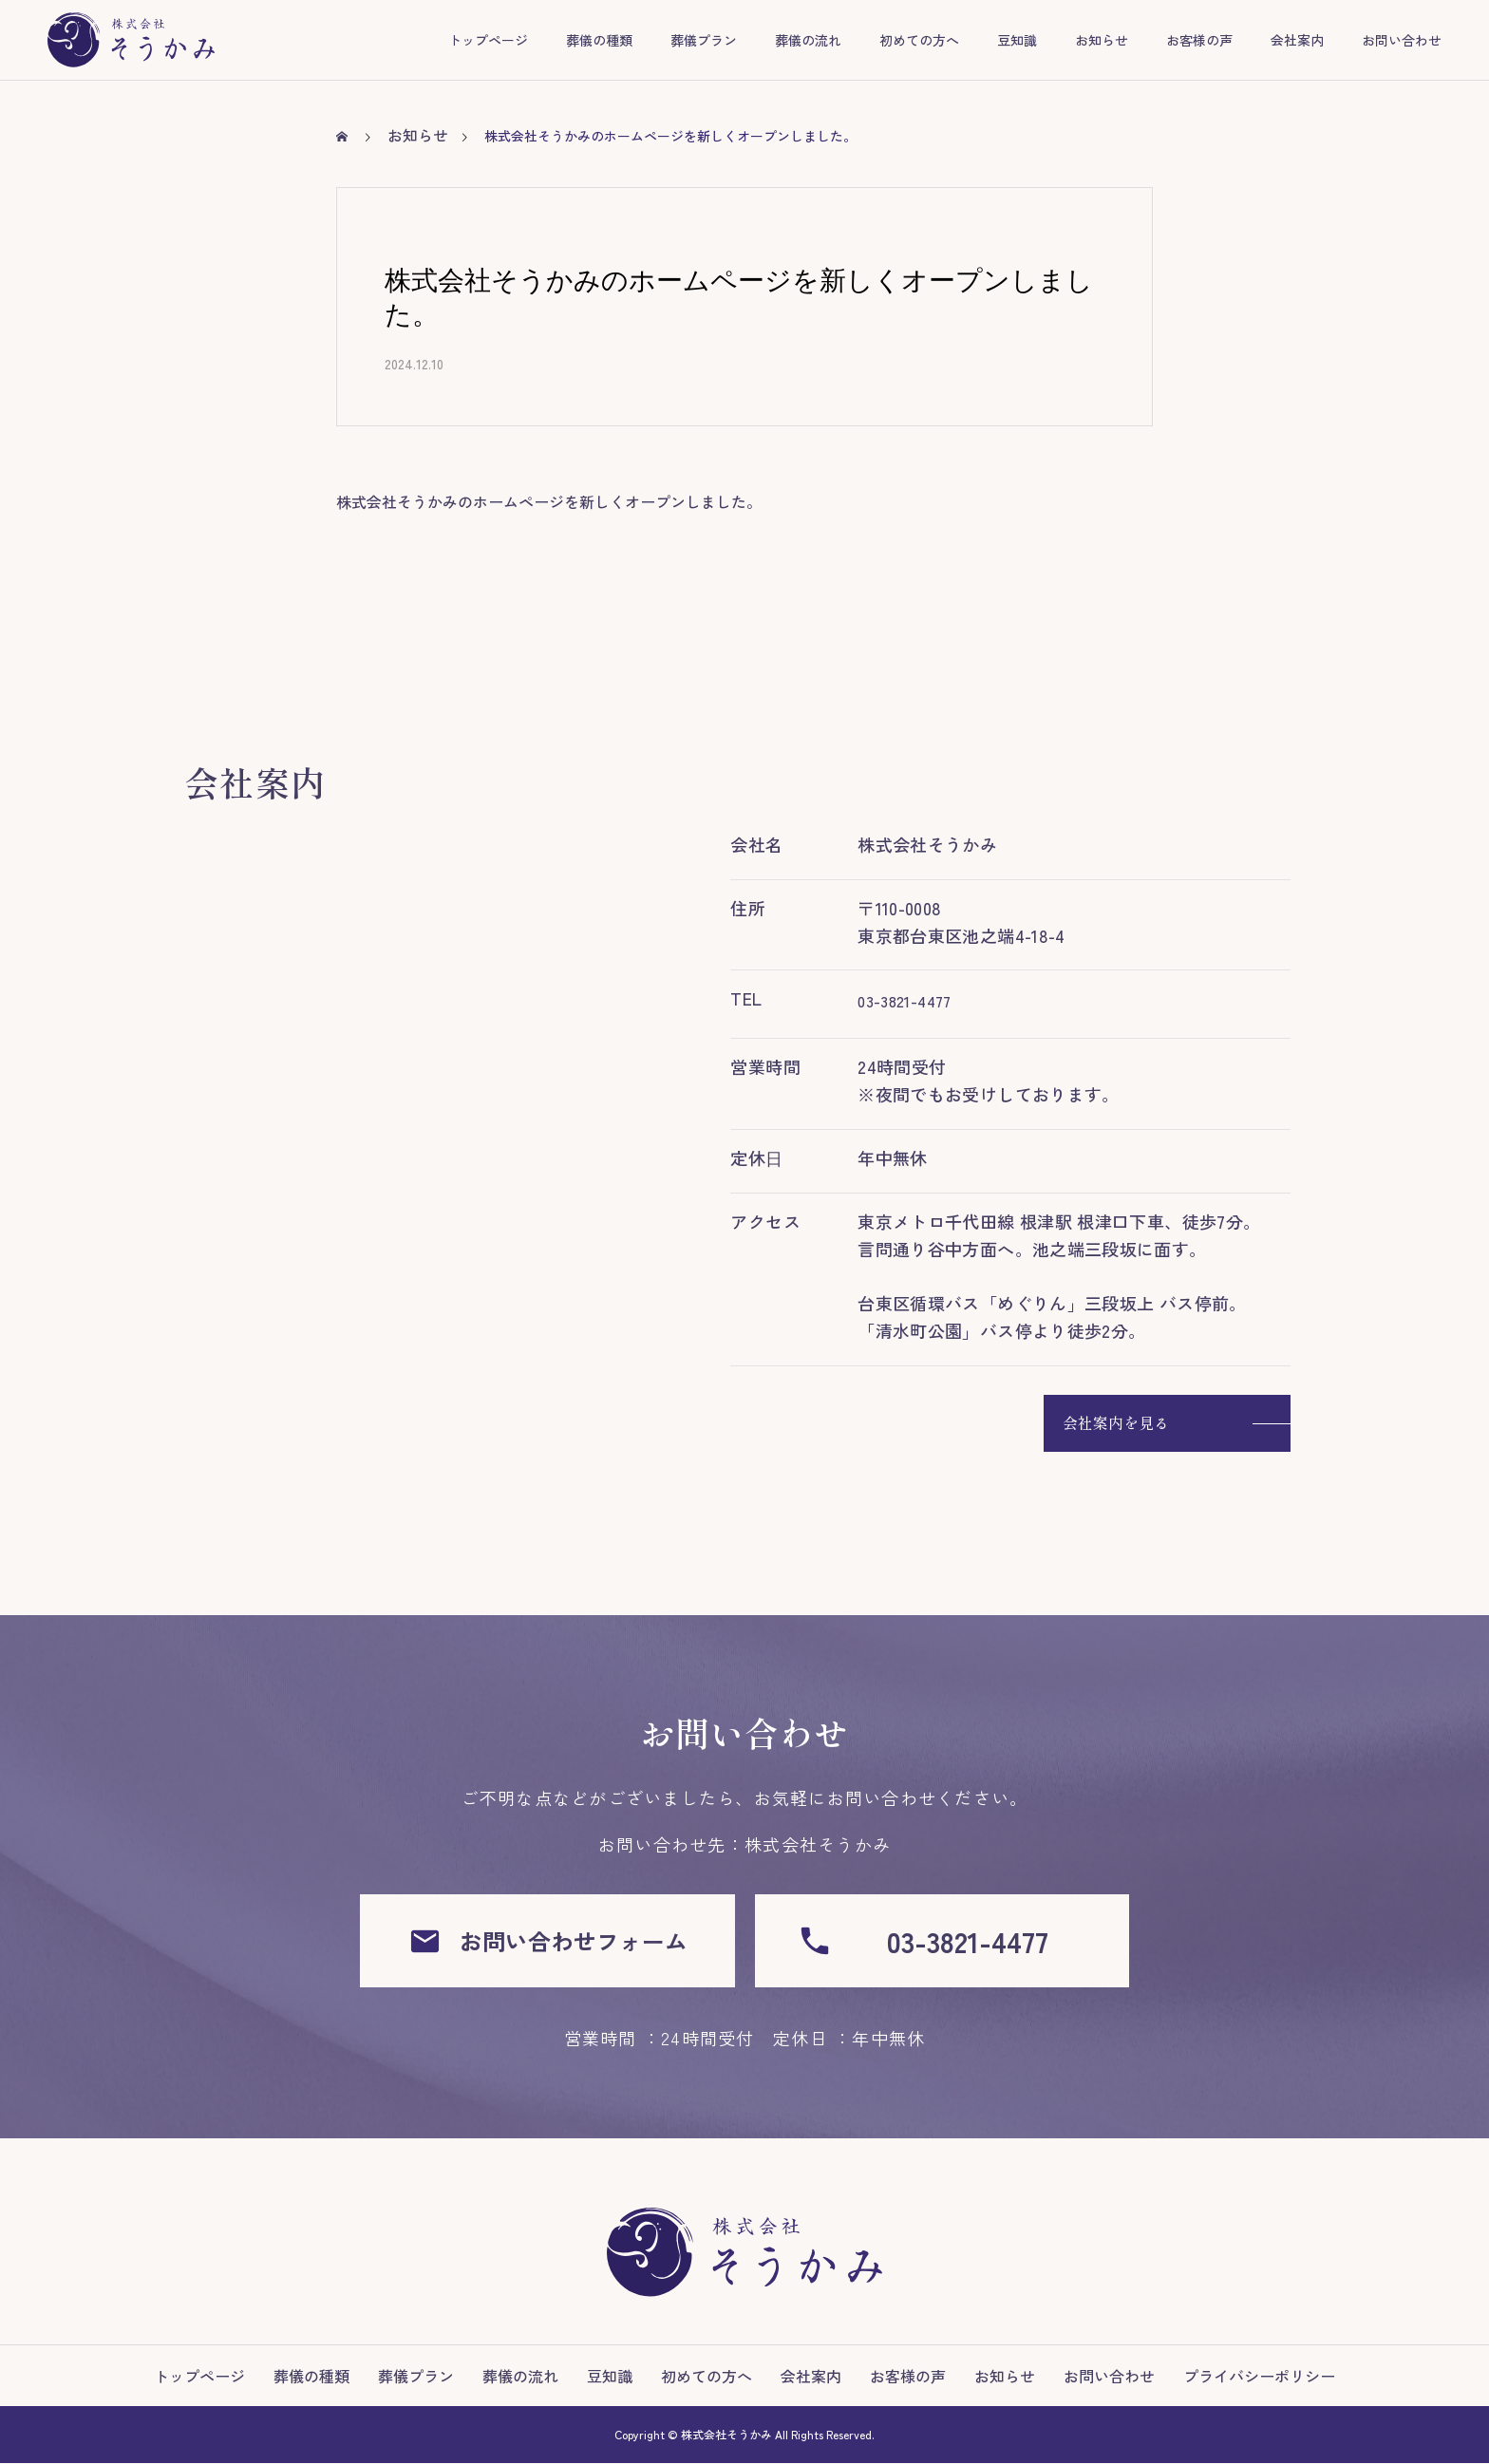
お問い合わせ (1402, 39)
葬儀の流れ (808, 39)
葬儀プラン (703, 39)
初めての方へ (919, 39)
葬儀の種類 (599, 39)
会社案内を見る (1116, 1422)
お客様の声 (1199, 39)
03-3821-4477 (904, 1000)
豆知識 (1017, 39)
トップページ (488, 39)
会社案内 (1297, 39)
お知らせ (1101, 39)
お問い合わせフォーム (547, 1941)
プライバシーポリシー (1259, 2376)
